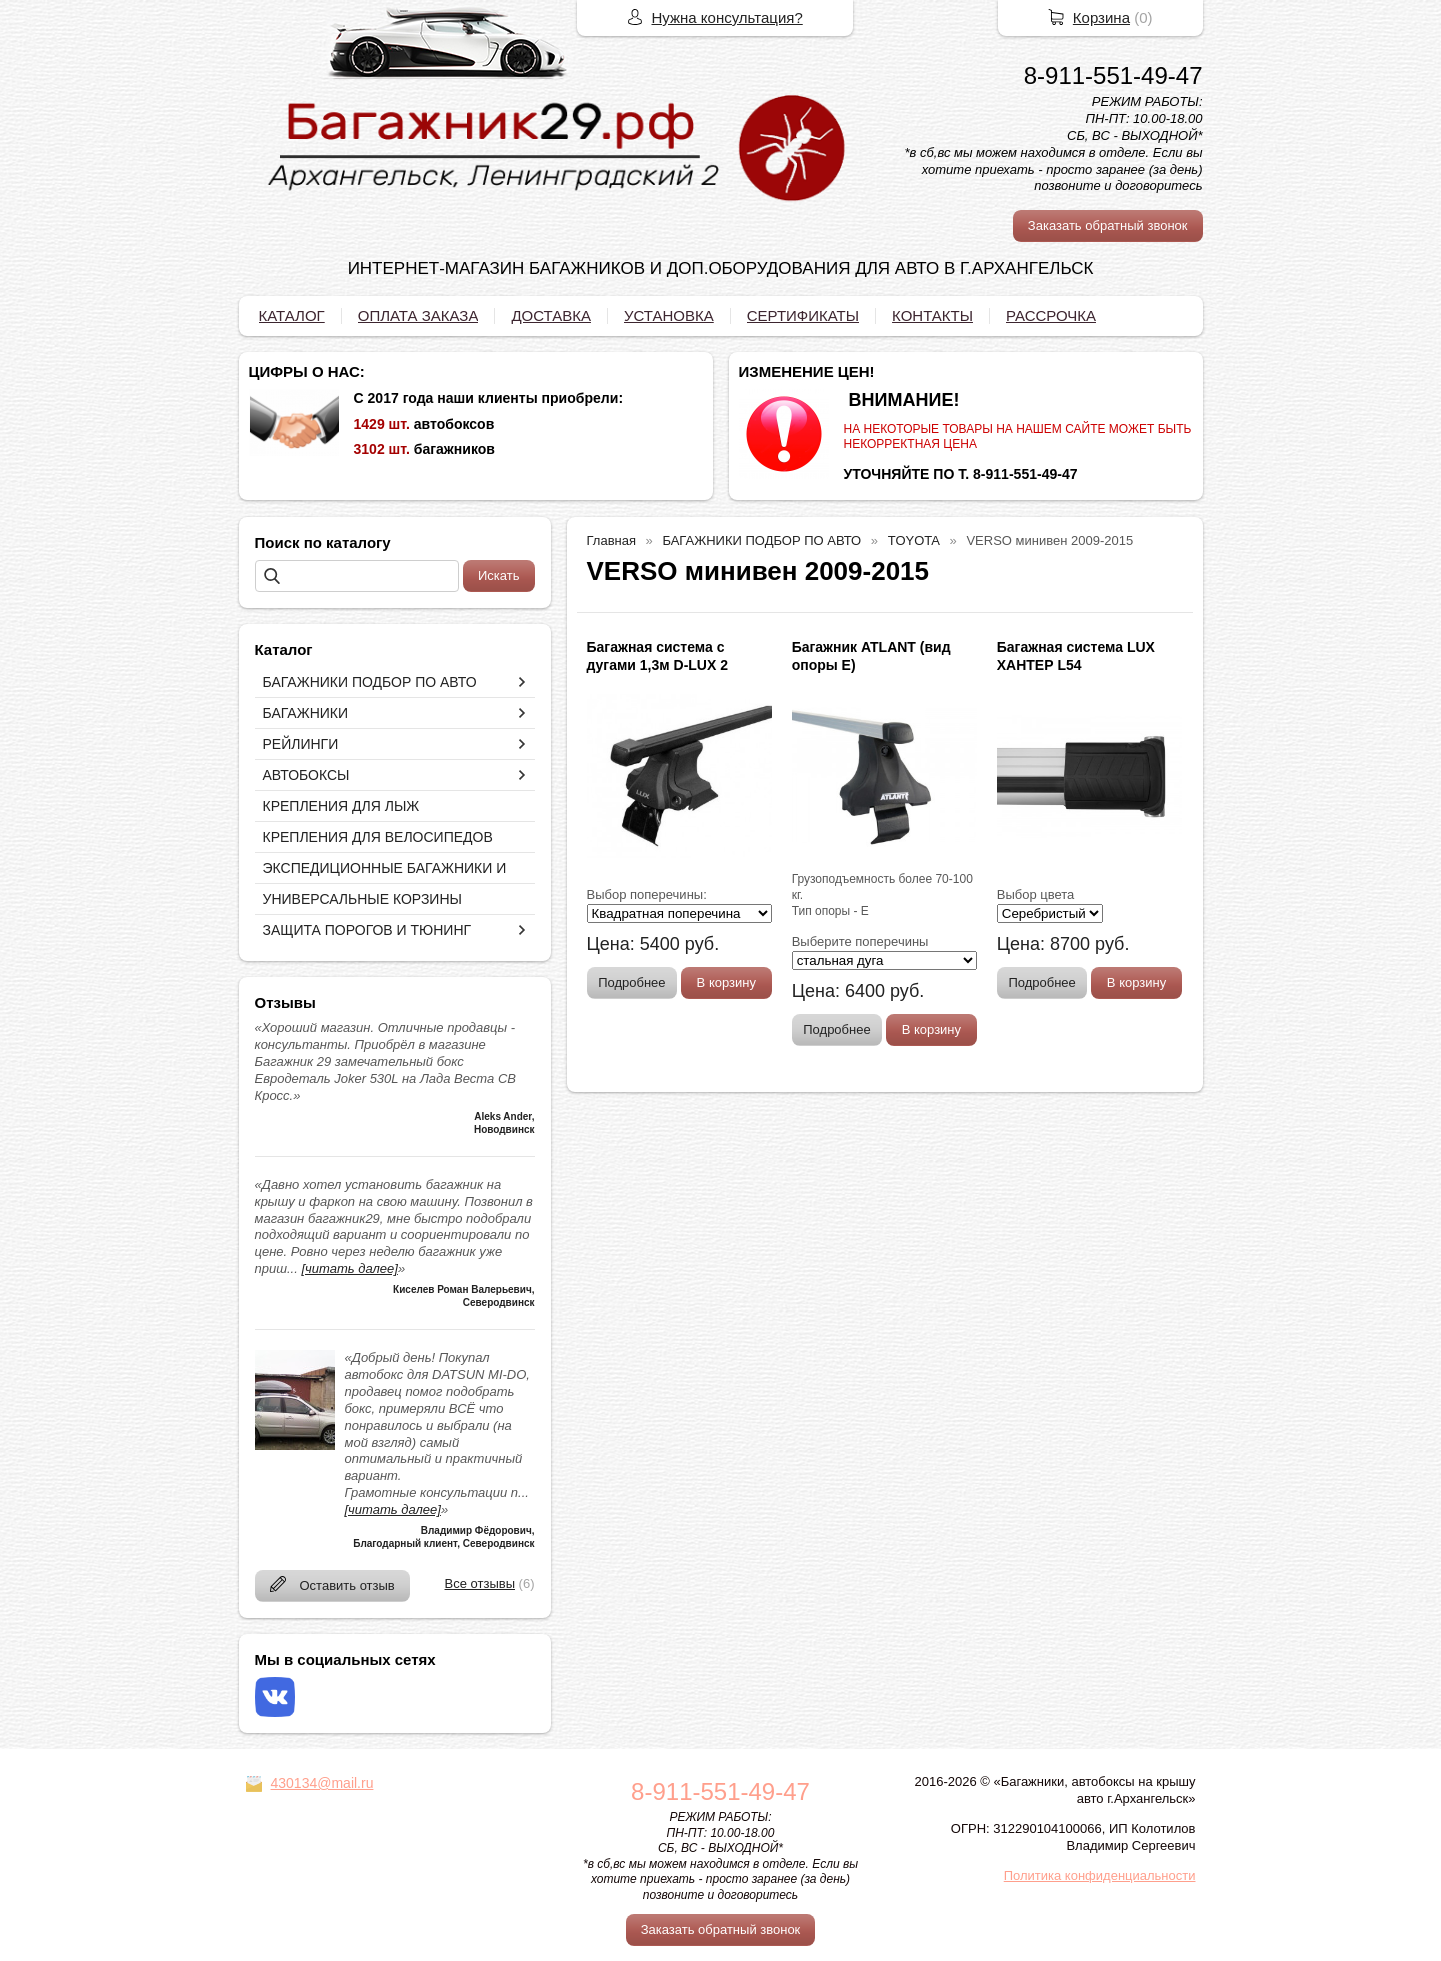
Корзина (1101, 17)
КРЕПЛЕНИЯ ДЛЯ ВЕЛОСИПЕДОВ (378, 837)
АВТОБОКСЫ (306, 775)
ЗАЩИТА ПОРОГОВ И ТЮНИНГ (367, 930)
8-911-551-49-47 (1113, 75)
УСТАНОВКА (669, 315)
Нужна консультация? (727, 17)
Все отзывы (480, 1583)
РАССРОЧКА (1051, 315)
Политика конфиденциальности (1100, 1875)
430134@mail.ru (322, 1783)
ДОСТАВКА (551, 315)
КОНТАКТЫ (932, 315)
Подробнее (631, 982)
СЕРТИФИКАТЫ (803, 315)
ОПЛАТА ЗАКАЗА (418, 315)
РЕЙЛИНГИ (301, 744)
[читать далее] (349, 1268)
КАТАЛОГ (292, 315)
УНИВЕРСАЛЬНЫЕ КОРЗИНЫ (362, 899)
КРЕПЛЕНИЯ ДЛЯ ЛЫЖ (341, 806)
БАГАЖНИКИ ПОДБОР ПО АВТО (370, 682)
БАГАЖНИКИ (306, 713)
